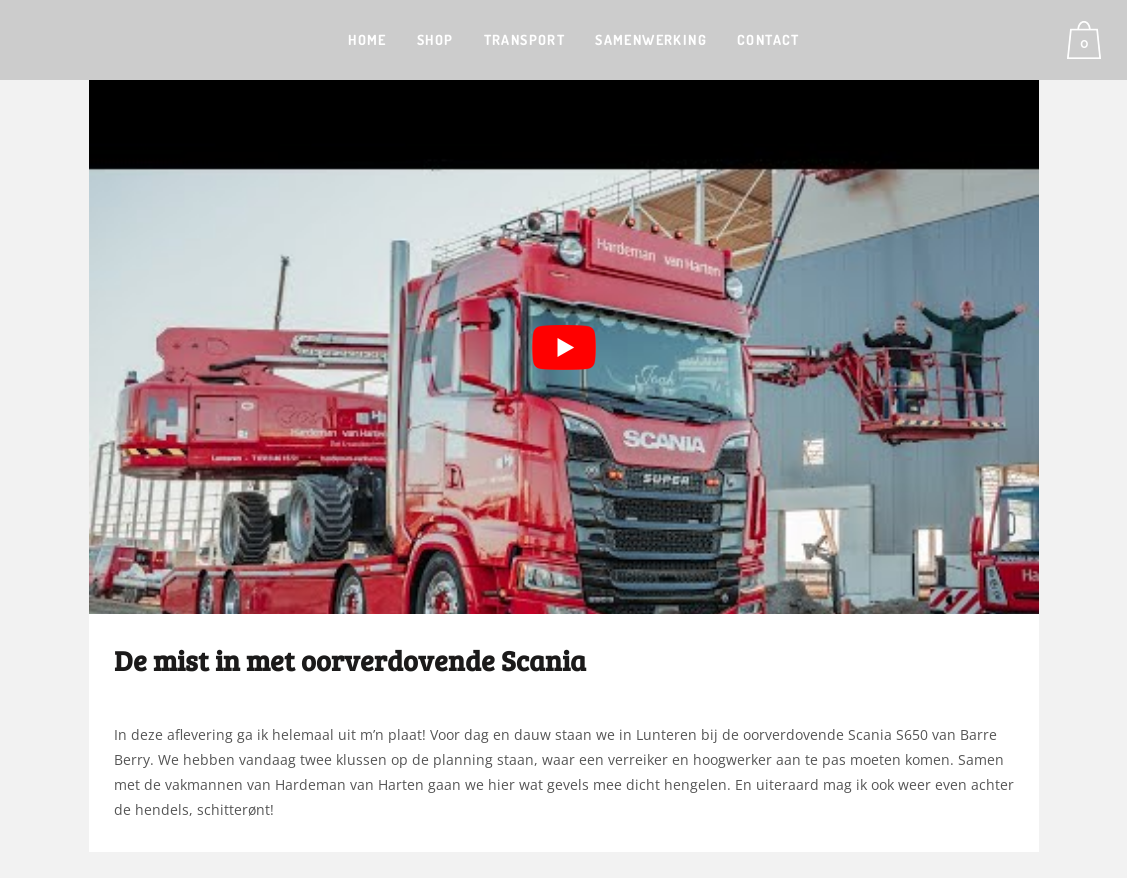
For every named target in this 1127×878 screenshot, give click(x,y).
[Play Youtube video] (564, 347)
